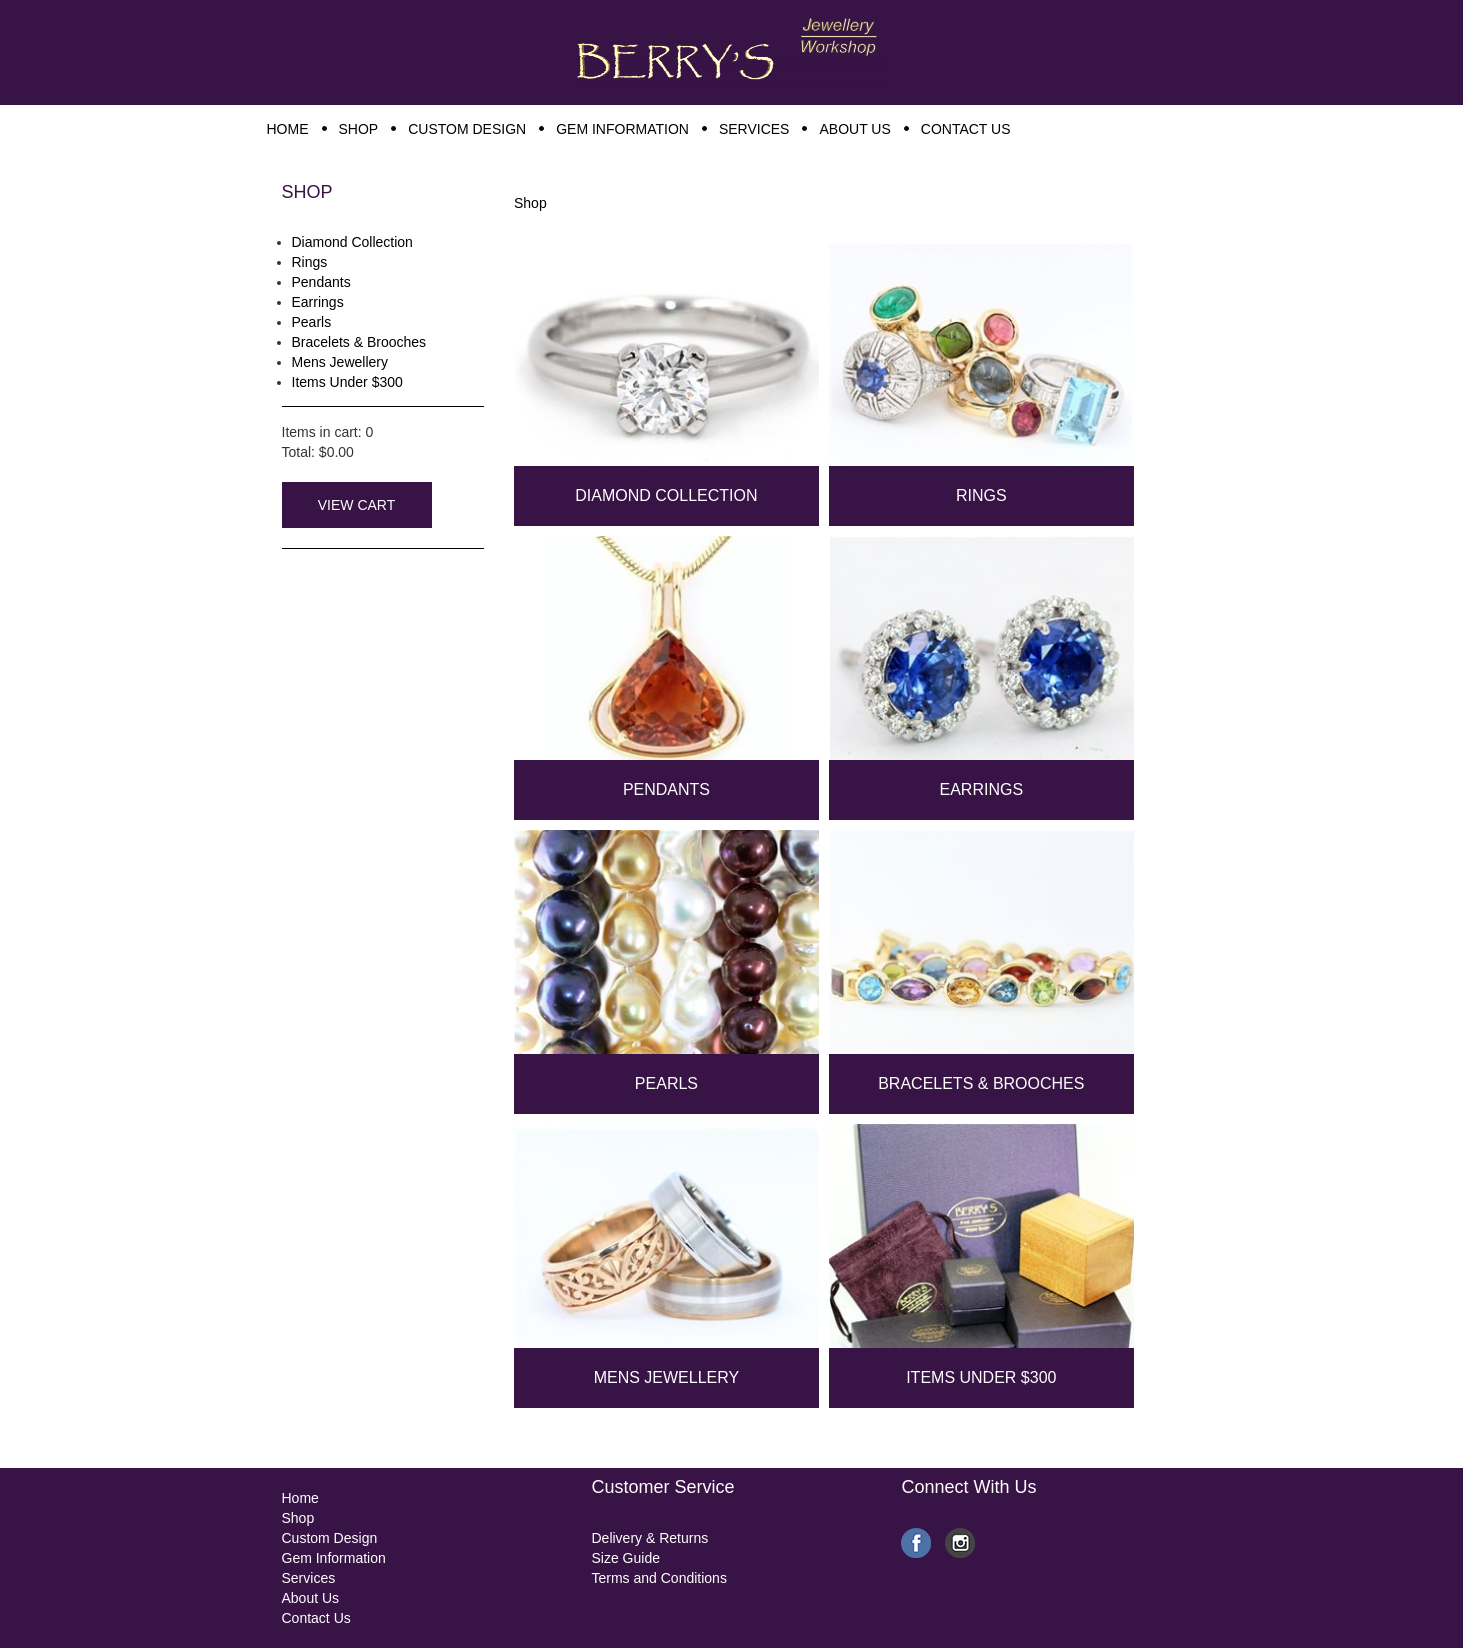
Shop (530, 203)
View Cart (357, 505)
